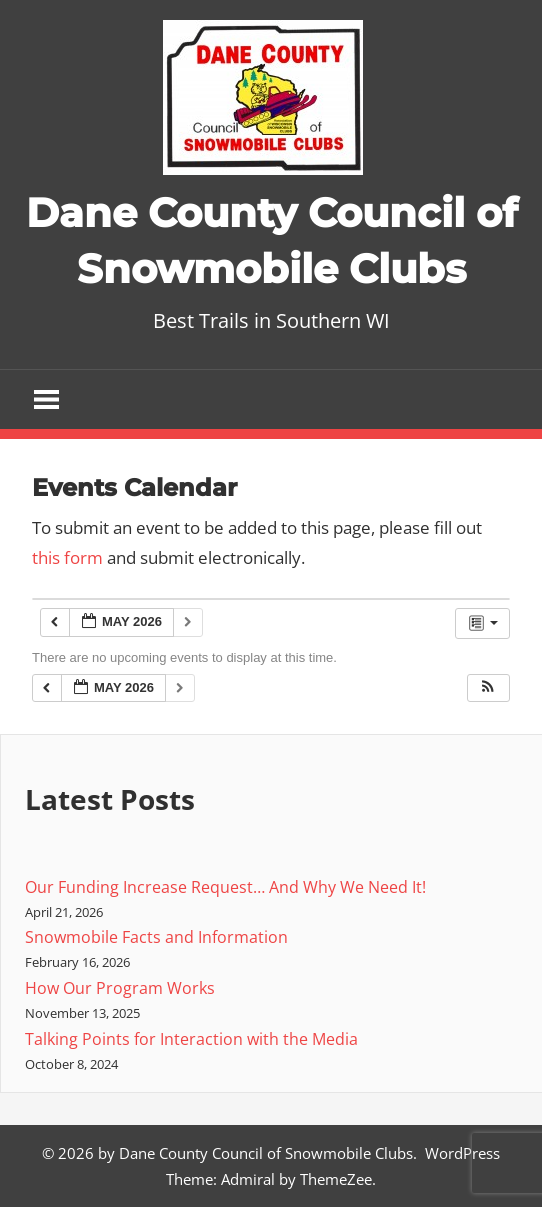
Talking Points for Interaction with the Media (191, 1039)
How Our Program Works (120, 988)
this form (67, 557)
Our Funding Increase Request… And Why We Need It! (225, 887)
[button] (488, 688)
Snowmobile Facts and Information (156, 937)
